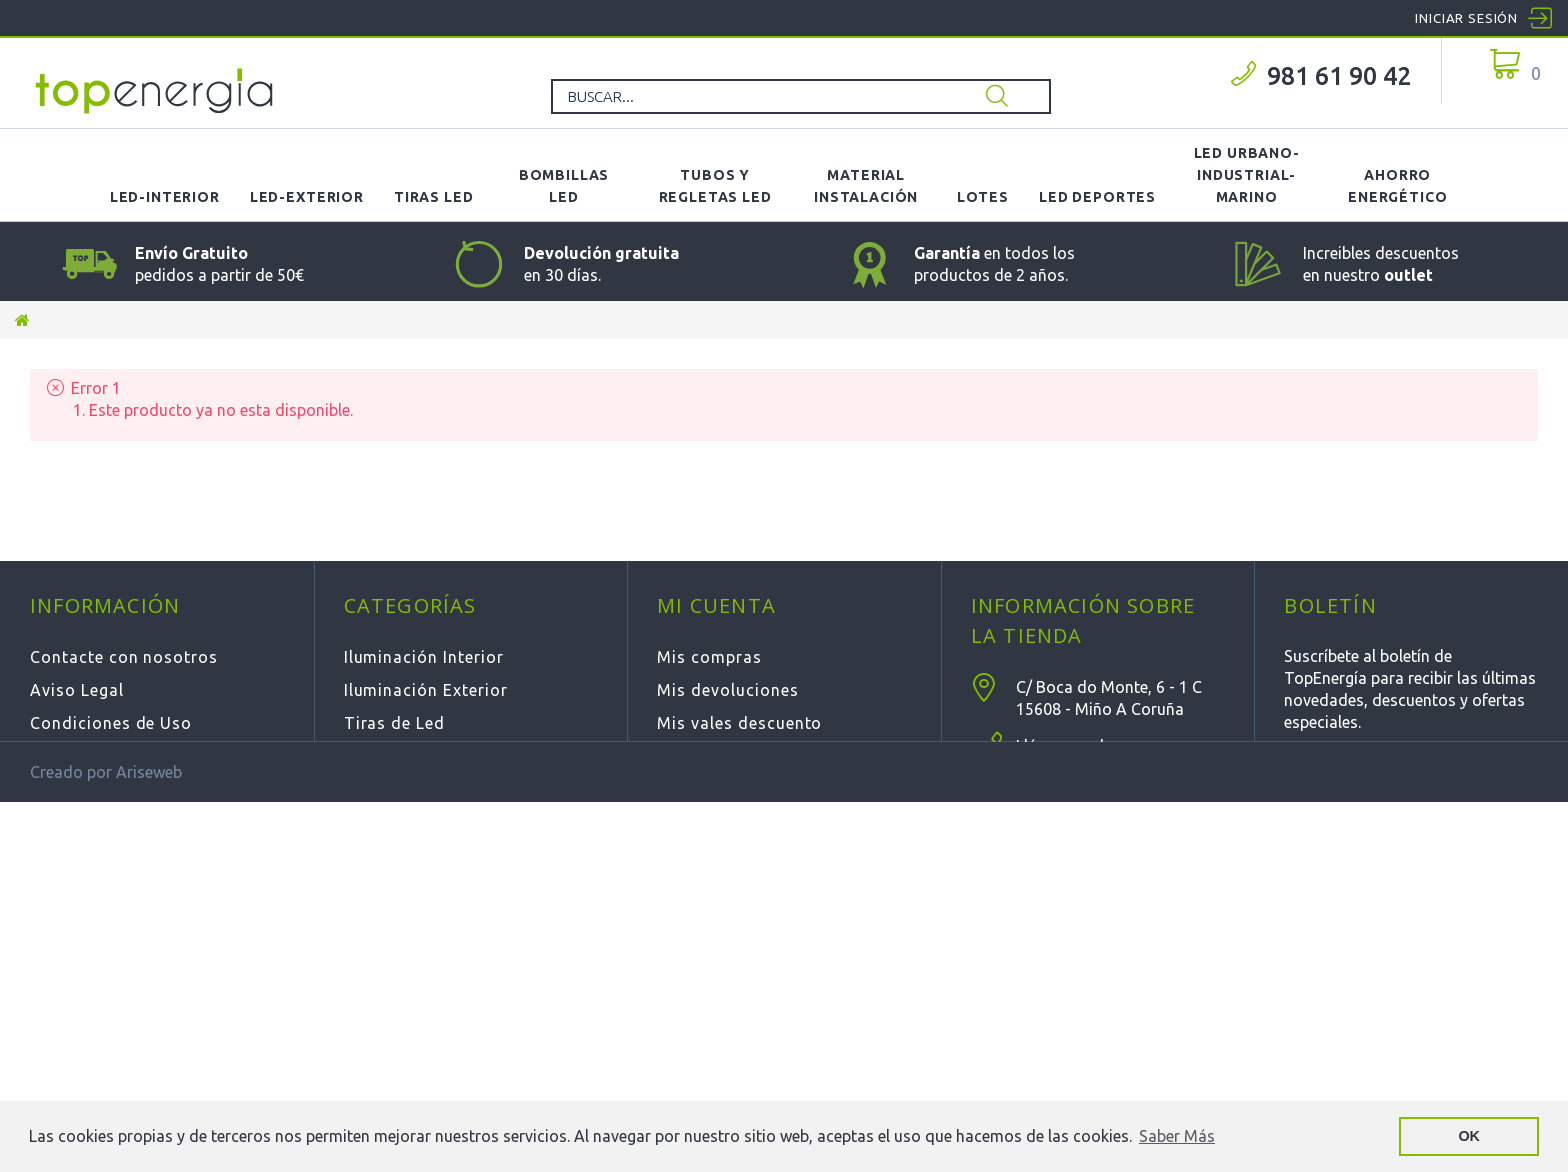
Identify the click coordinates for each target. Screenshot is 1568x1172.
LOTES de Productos (427, 943)
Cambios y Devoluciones (129, 789)
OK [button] (1469, 1136)
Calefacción (392, 976)
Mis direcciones (720, 756)
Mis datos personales (744, 789)
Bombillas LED (564, 186)
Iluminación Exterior (426, 690)
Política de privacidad (119, 855)
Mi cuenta (716, 605)
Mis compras (709, 657)
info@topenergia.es (1086, 820)
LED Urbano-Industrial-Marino (1247, 175)
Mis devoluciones (727, 690)
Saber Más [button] (1177, 1136)
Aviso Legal (77, 690)
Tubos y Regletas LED (715, 186)
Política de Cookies (108, 822)
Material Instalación (866, 186)
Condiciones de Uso (111, 723)
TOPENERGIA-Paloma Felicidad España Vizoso (155, 91)
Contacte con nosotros (124, 657)
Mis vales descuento (739, 723)
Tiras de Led (395, 723)
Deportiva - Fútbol (418, 1009)
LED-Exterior (307, 197)
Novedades (389, 877)
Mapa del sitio (88, 888)
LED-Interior (165, 197)
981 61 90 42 (1339, 76)
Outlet (369, 910)
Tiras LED (434, 197)
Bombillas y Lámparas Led (450, 756)
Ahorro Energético (1397, 186)
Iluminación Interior (424, 657)
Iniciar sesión (1466, 18)
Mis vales (695, 822)
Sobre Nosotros (94, 756)
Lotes (983, 197)
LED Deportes (1097, 197)
